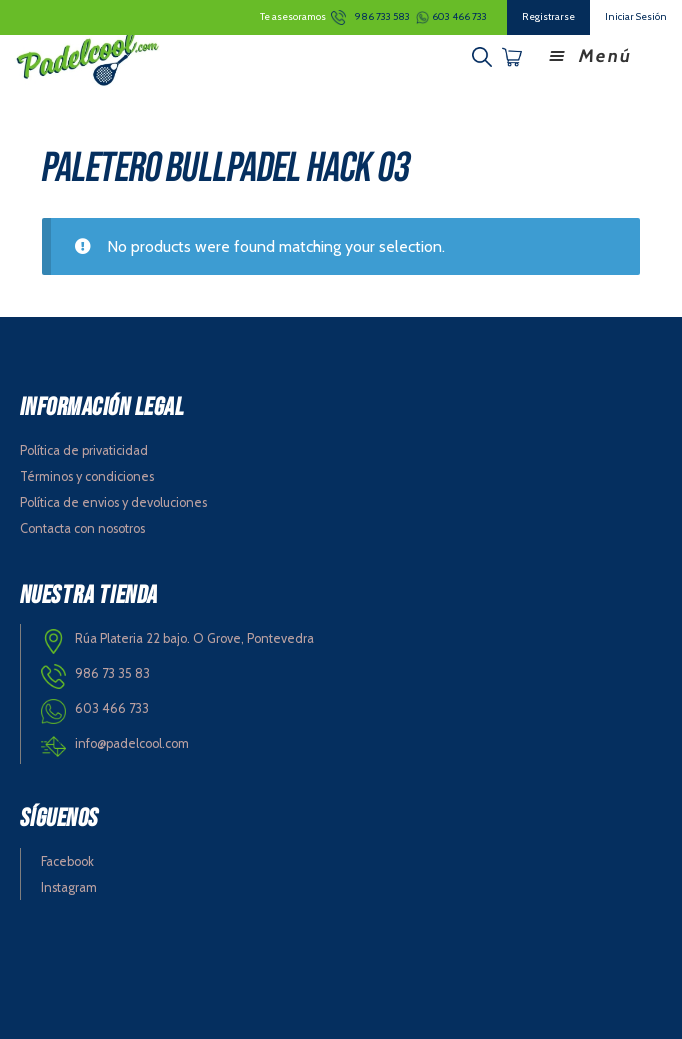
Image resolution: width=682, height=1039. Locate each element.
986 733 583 (382, 16)
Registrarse (548, 16)
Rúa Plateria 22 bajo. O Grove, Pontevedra (194, 638)
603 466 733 (459, 16)
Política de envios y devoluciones (113, 502)
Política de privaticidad (84, 450)
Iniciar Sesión (636, 16)
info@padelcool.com (132, 743)
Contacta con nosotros (82, 528)
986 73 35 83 (112, 673)
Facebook (67, 861)
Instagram (69, 887)
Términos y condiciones (87, 476)
